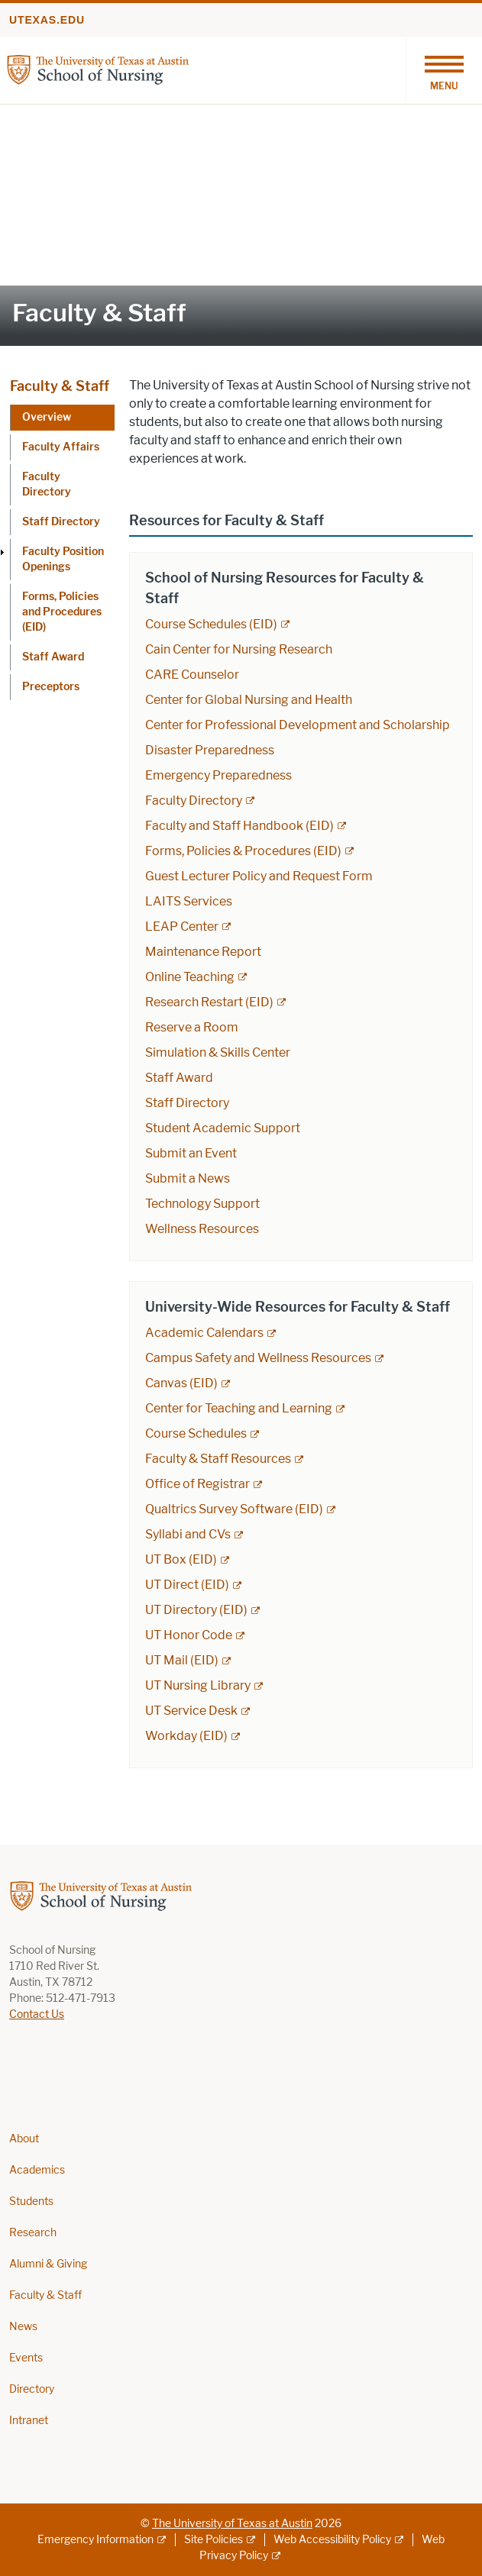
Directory (31, 2389)
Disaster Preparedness (209, 750)
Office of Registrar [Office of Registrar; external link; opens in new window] (197, 1484)
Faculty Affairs (60, 447)
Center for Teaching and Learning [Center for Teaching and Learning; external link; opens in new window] (238, 1408)
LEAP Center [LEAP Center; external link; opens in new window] (181, 926)
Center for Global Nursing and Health (248, 699)
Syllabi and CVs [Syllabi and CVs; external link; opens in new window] (188, 1534)
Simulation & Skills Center (217, 1052)
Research (33, 2232)
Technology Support (202, 1203)
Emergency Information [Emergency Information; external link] (95, 2539)
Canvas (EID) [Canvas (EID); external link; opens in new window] (181, 1383)
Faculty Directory (46, 484)
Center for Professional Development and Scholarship (297, 725)
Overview (46, 417)
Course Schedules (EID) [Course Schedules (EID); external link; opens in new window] (211, 624)
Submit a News (187, 1178)
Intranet (28, 2420)
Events (26, 2358)
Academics (37, 2170)
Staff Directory (61, 521)
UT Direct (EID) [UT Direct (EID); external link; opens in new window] (187, 1584)
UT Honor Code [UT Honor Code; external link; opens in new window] (188, 1635)
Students (31, 2201)
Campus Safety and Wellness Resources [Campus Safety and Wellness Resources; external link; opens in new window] (258, 1358)
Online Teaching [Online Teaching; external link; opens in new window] (190, 977)
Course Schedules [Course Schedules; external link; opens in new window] (196, 1433)
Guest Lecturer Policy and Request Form (259, 876)
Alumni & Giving (48, 2264)
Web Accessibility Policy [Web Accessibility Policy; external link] (332, 2539)
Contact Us (36, 2014)
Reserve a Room (191, 1027)
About (24, 2138)
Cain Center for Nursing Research (238, 649)
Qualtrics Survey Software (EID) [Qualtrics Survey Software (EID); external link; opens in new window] (234, 1509)
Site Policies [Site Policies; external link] (213, 2539)
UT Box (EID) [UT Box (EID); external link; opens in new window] (181, 1559)
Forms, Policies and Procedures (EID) (62, 612)
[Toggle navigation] (444, 70)
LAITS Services (188, 901)
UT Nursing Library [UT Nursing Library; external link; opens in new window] (198, 1685)
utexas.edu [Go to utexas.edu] (47, 20)
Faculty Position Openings (63, 559)
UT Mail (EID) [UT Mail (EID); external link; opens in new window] (181, 1660)
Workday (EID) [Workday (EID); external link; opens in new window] (186, 1736)
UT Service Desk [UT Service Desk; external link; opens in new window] (191, 1710)
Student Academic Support (222, 1128)
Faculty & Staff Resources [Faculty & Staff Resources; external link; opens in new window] (218, 1458)
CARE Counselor (192, 674)
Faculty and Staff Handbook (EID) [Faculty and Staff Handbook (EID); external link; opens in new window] (239, 825)
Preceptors (50, 686)
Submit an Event (191, 1153)
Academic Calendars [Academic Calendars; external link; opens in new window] (204, 1332)
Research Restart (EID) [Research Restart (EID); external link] (209, 1002)
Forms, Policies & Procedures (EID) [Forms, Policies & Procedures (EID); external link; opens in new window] (243, 851)
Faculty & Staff (59, 386)
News (23, 2326)
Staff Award (53, 656)
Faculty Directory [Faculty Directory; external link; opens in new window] (193, 800)
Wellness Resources (202, 1229)
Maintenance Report (203, 951)
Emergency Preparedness (218, 775)
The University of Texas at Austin (232, 2523)
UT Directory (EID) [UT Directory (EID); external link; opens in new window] (196, 1610)
